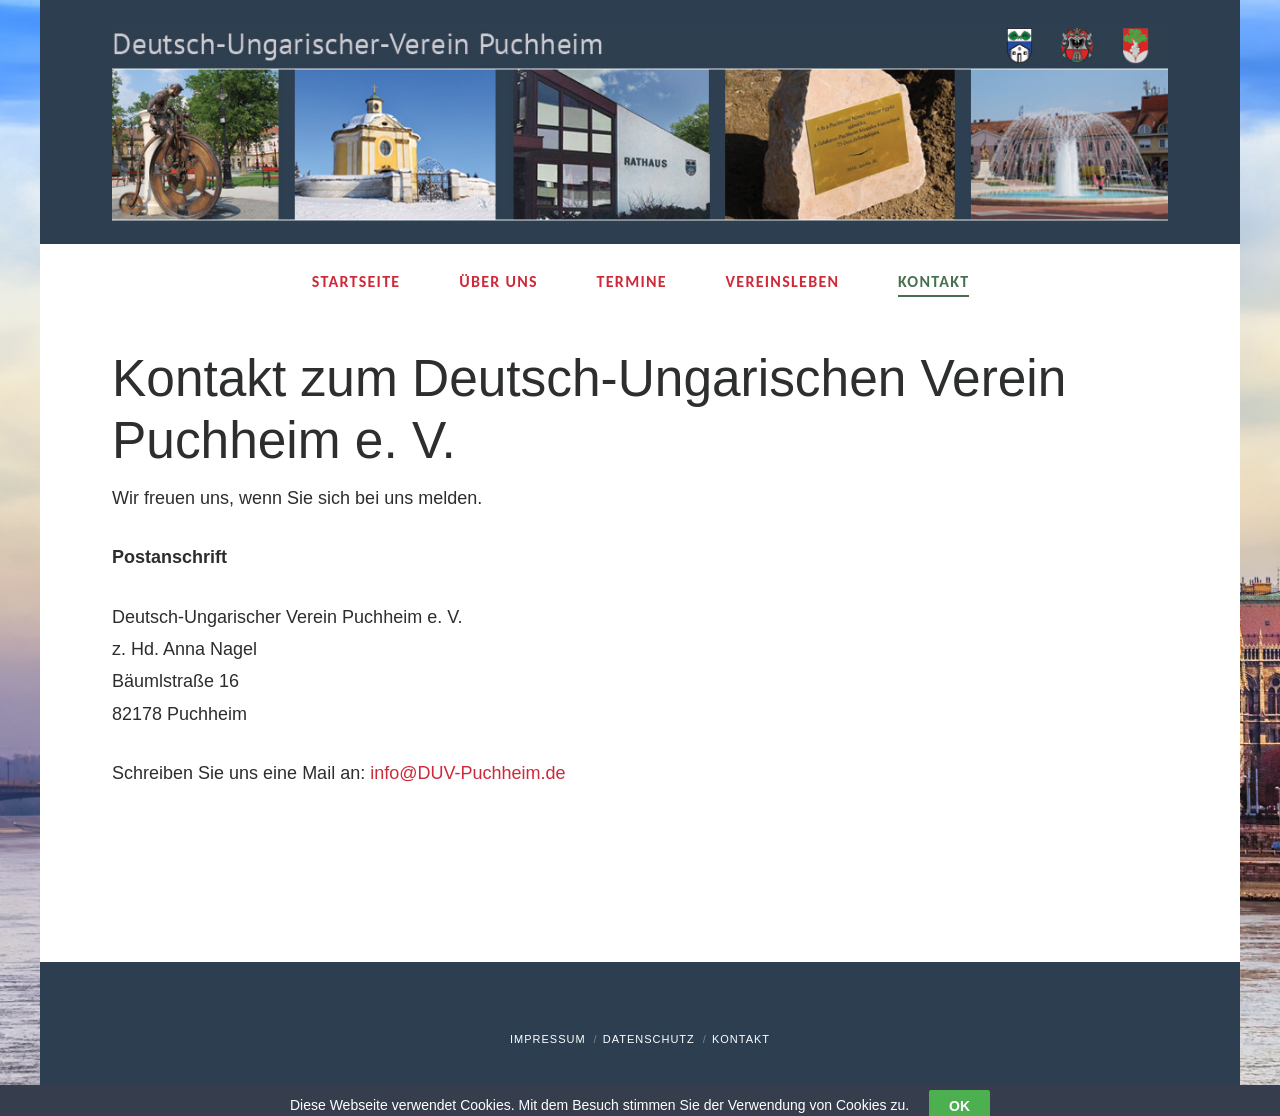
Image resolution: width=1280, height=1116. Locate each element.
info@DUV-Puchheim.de (467, 773)
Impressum (548, 1039)
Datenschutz (649, 1039)
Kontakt (741, 1039)
